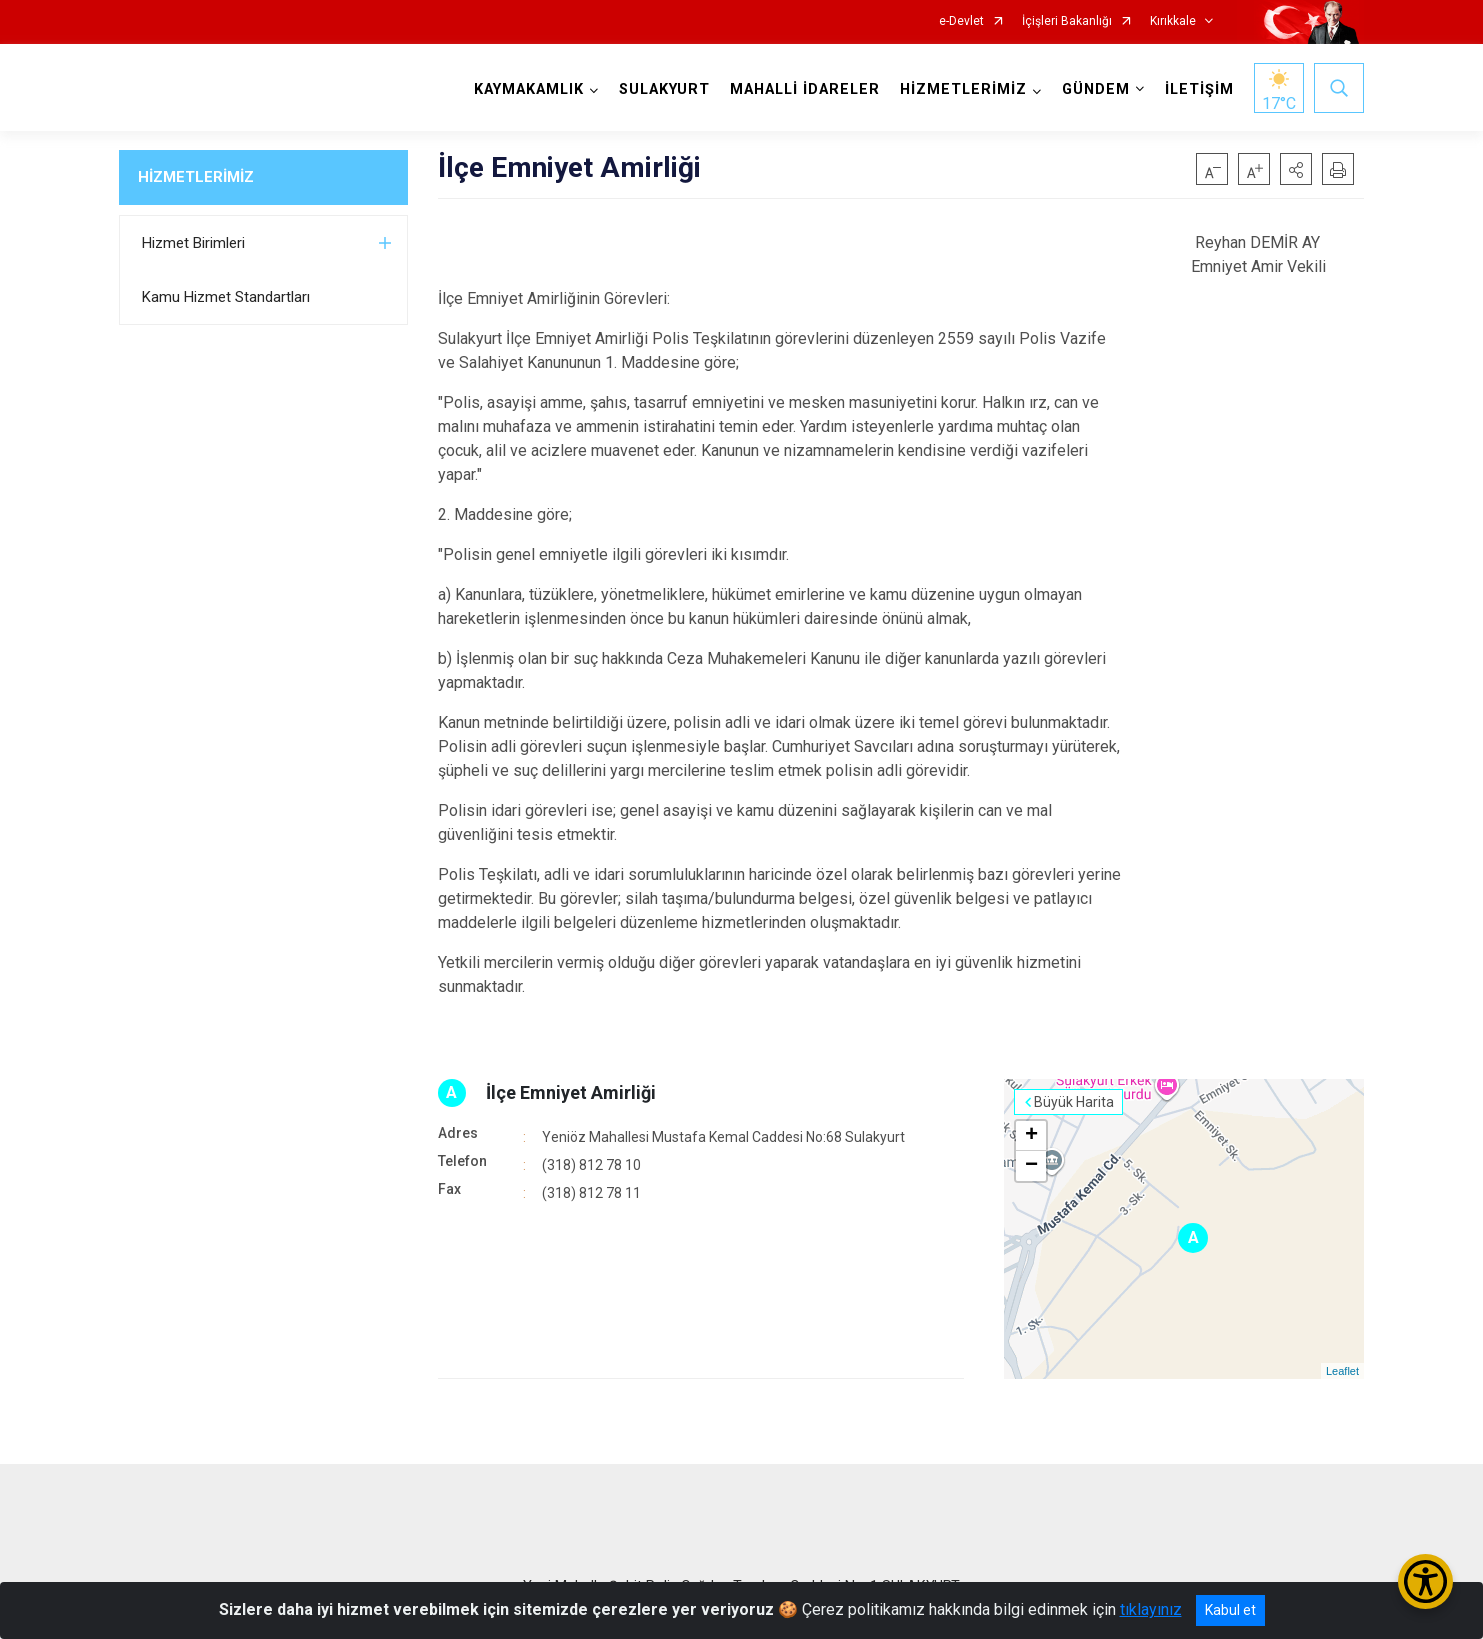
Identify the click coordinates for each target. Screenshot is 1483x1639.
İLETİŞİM (1199, 89)
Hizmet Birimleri (193, 243)
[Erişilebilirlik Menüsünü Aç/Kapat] (1425, 1581)
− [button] (1031, 1166)
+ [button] (1031, 1136)
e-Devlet (961, 21)
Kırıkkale (1173, 21)
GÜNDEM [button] (1096, 89)
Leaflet (1342, 1371)
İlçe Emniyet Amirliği (571, 1092)
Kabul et (1230, 1610)
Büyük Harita (1074, 1102)
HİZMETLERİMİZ (196, 177)
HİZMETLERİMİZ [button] (963, 89)
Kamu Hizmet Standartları (226, 297)
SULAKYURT (664, 89)
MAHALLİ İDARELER (805, 89)
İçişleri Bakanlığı (1067, 21)
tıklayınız (1151, 1609)
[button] (1296, 169)
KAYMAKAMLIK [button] (529, 89)
